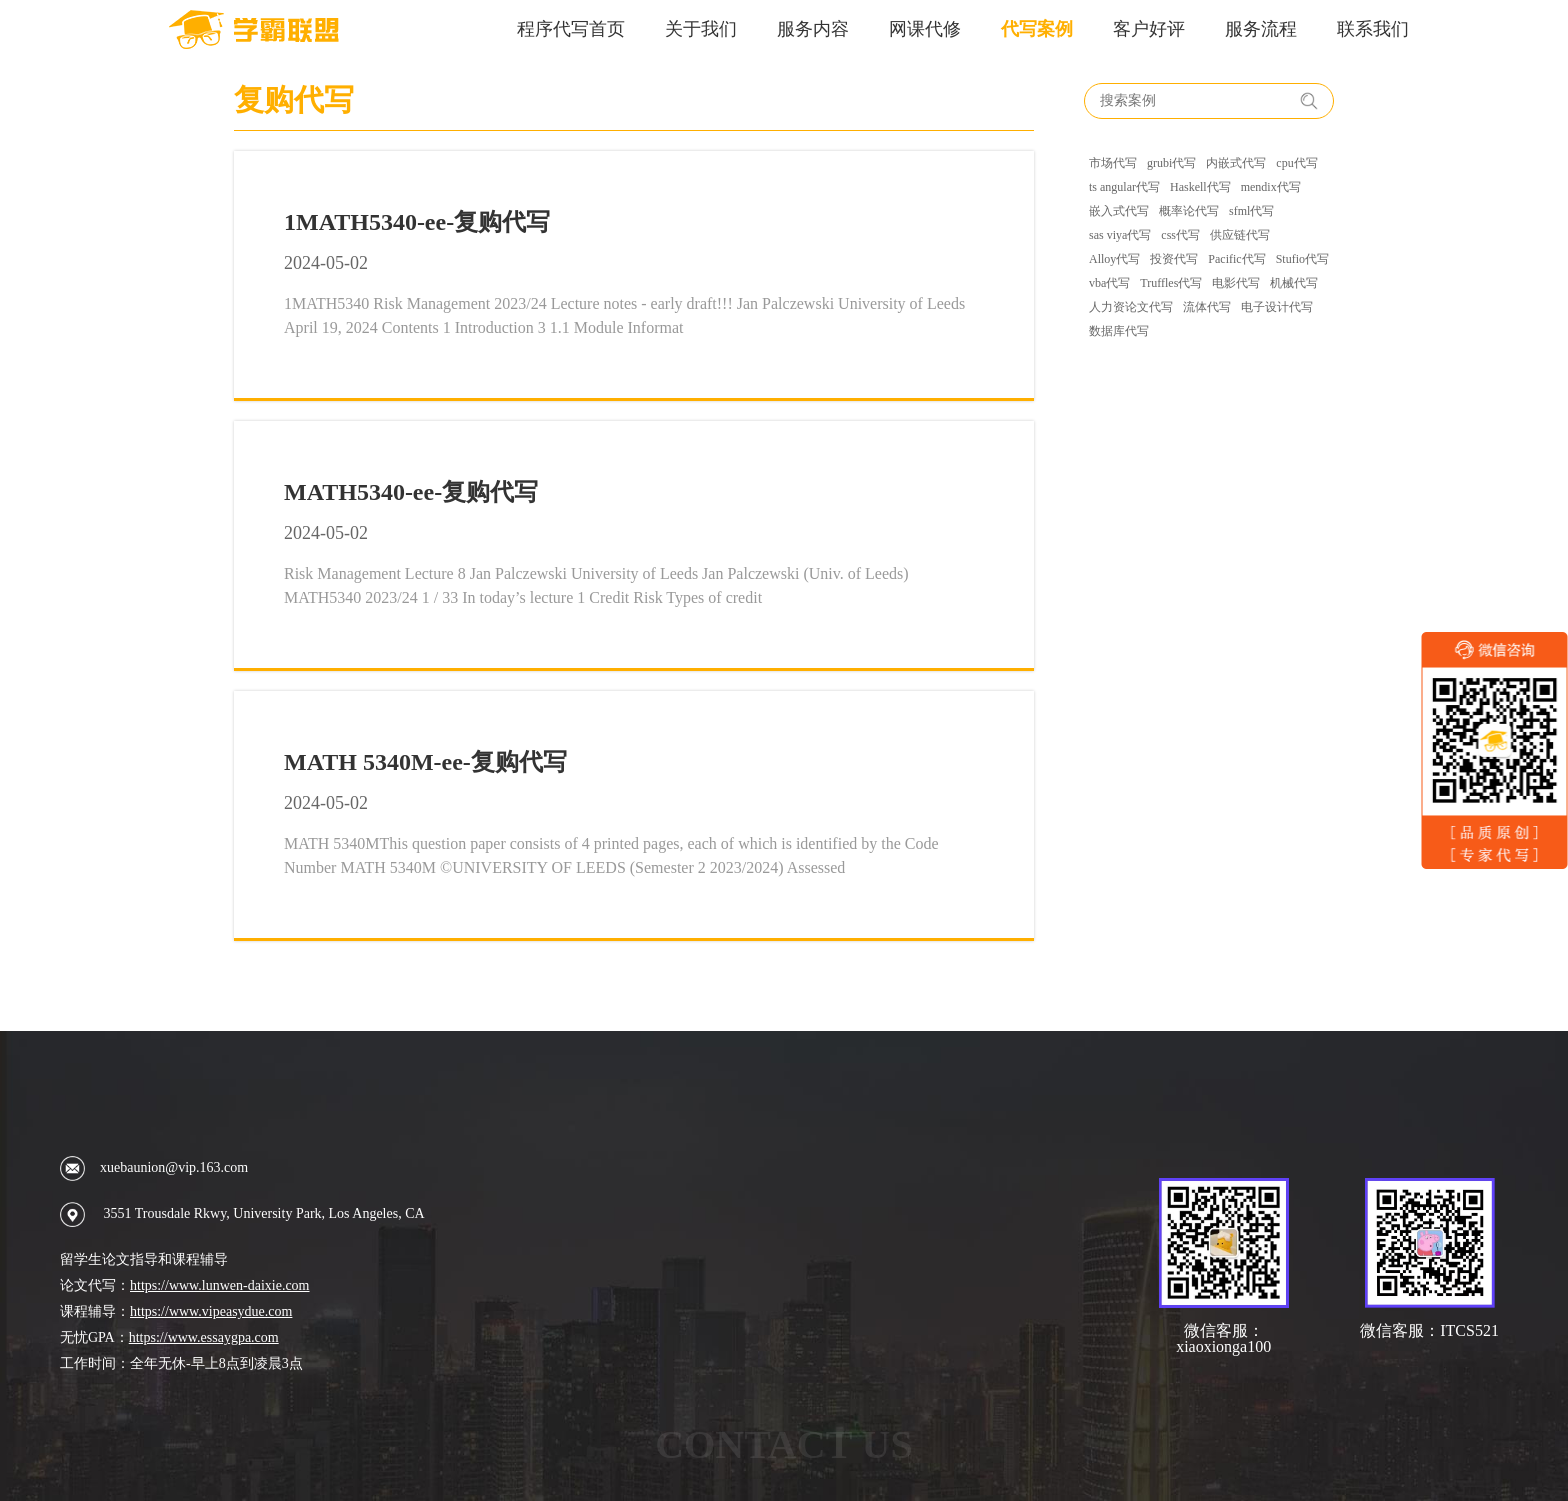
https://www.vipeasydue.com (211, 1311)
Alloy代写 (1114, 259)
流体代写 (1207, 307)
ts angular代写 (1124, 187)
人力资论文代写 (1131, 307)
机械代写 (1294, 283)
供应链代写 (1240, 235)
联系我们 (1373, 29)
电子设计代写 (1277, 307)
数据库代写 (1119, 331)
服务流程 (1261, 29)
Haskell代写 (1200, 187)
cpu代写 (1296, 163)
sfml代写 (1251, 211)
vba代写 (1109, 283)
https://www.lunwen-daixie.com (220, 1285)
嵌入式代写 (1119, 211)
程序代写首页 (571, 29)
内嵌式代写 (1236, 163)
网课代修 (925, 29)
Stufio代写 (1302, 259)
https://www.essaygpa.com (204, 1337)
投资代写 (1174, 259)
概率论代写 (1189, 211)
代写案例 (1037, 29)
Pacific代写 (1236, 259)
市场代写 (1113, 163)
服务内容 (813, 29)
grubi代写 (1171, 163)
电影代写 (1236, 283)
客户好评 (1149, 29)
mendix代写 (1271, 187)
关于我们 (701, 29)
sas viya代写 (1120, 235)
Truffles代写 (1171, 283)
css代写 (1180, 235)
